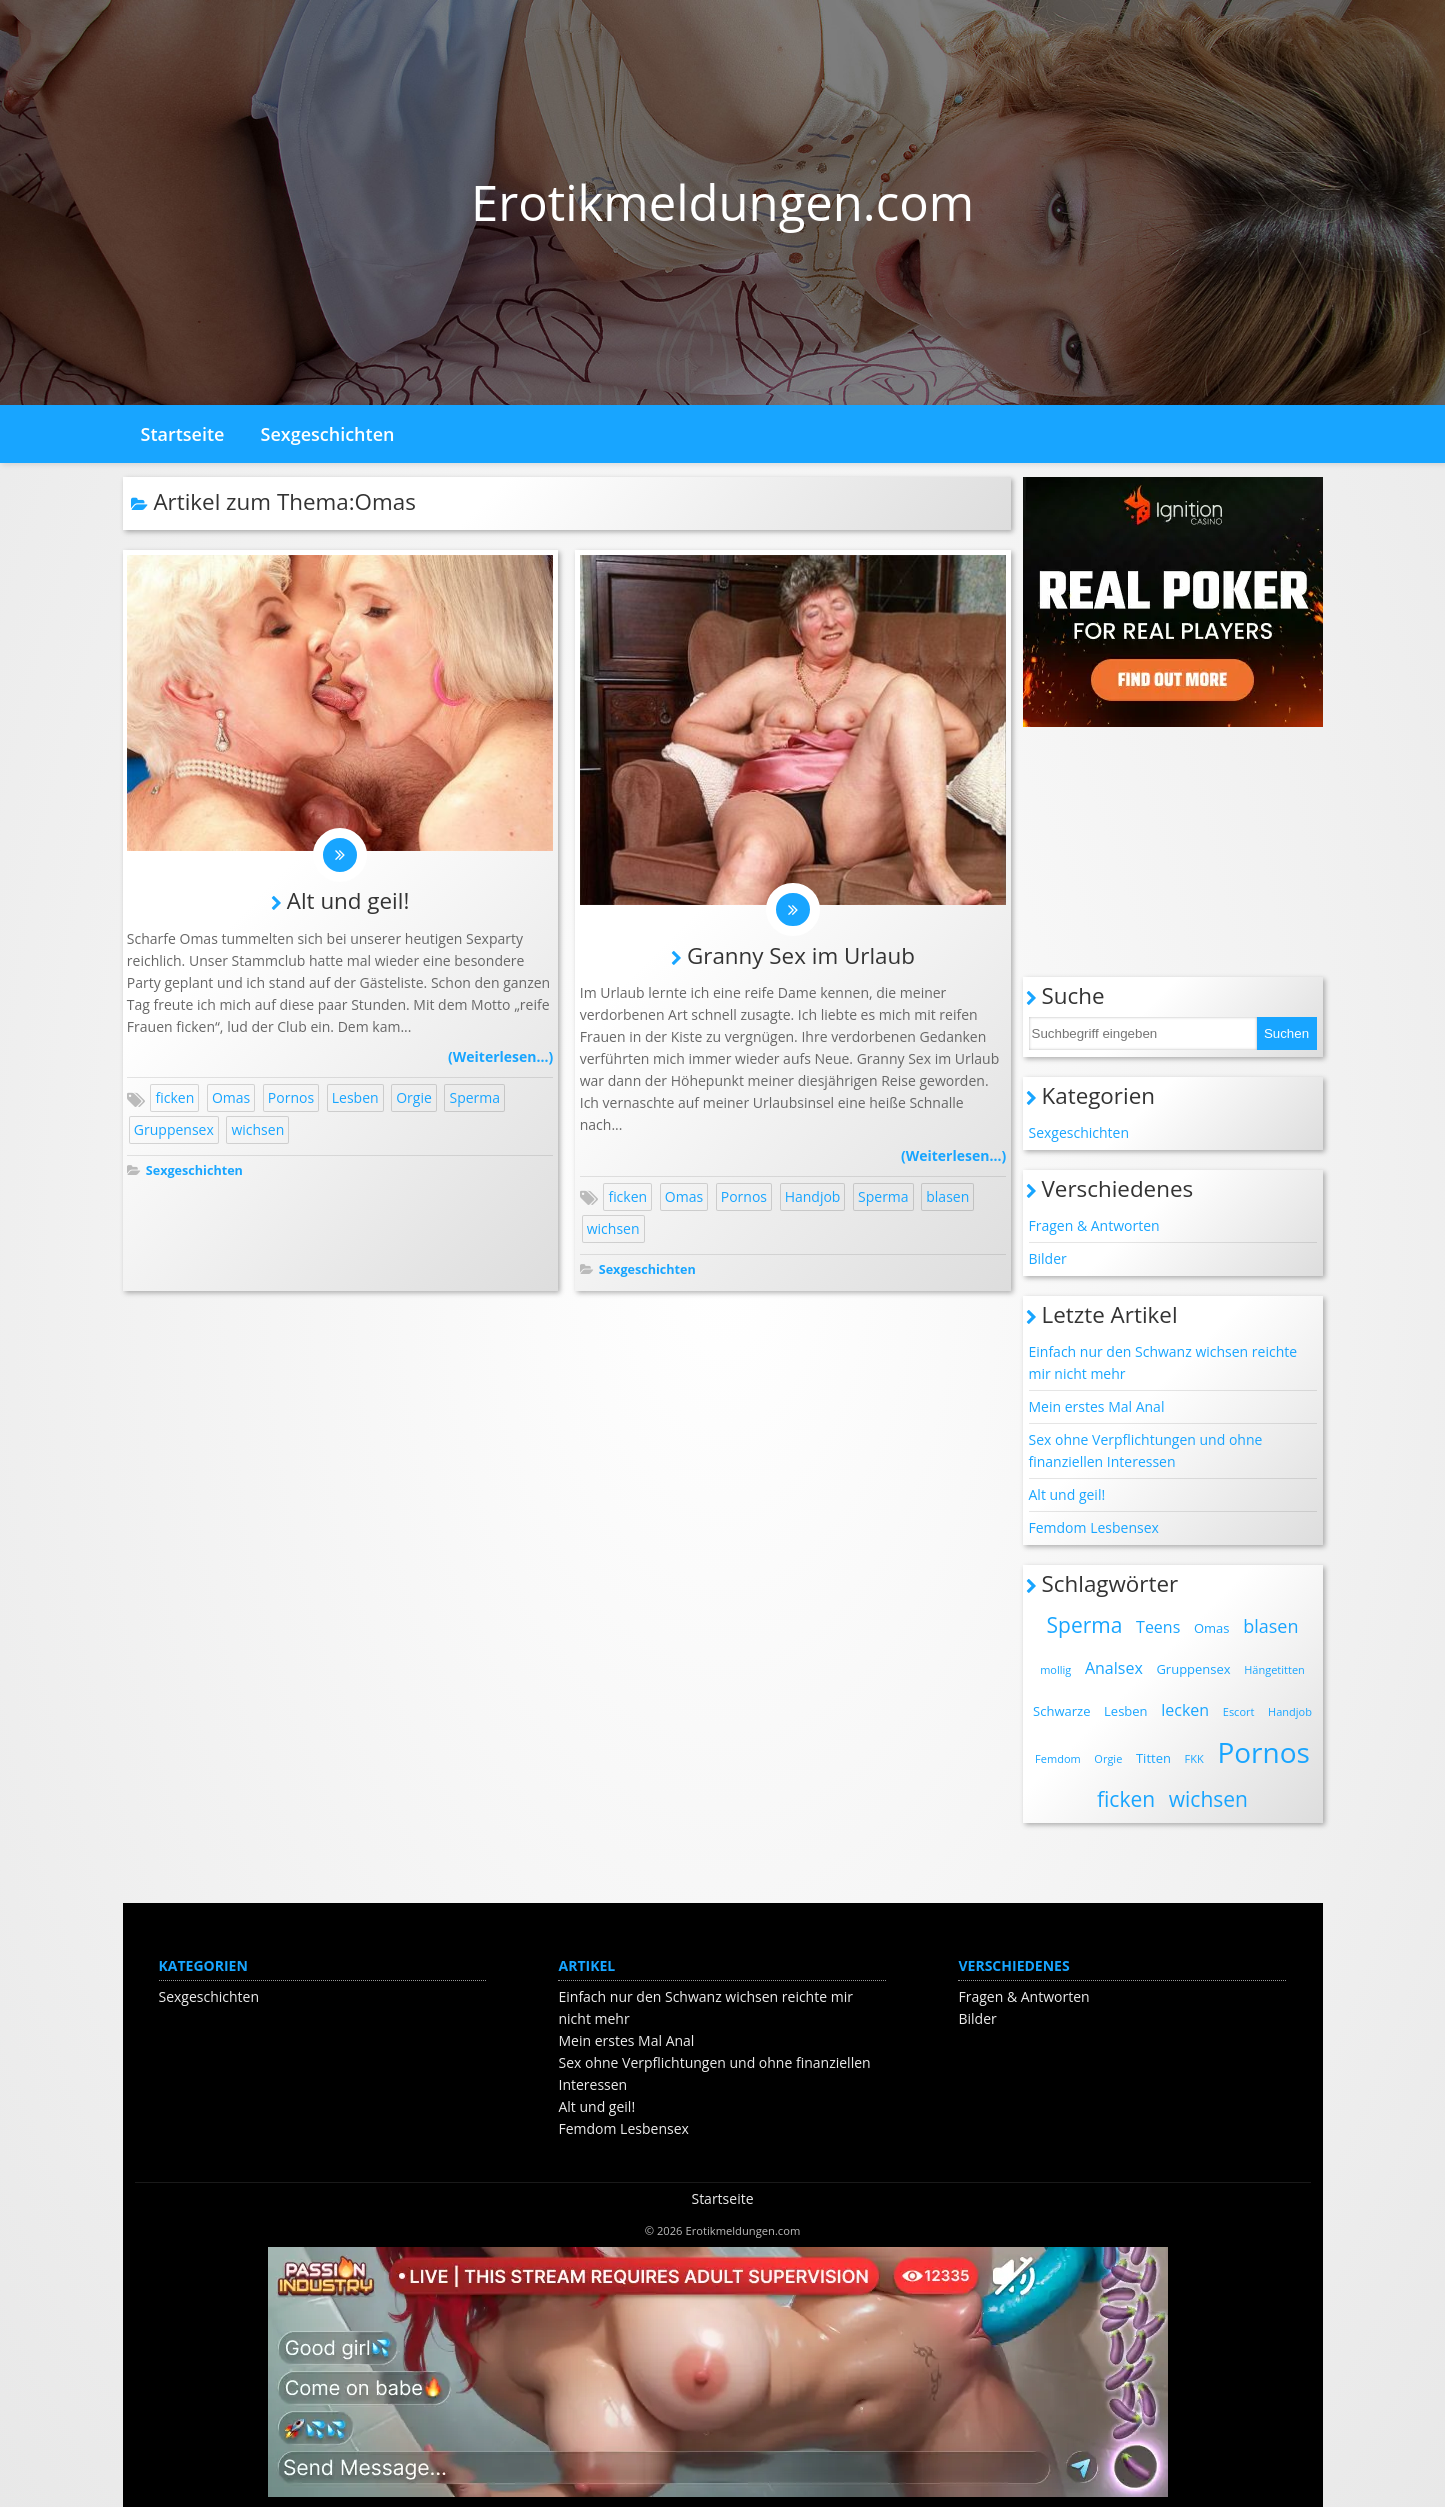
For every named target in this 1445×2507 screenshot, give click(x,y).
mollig (1055, 1669)
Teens (1158, 1627)
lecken (1185, 1710)
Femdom (1058, 1758)
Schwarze (1061, 1711)
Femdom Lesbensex (1094, 1527)
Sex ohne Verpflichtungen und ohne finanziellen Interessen (1146, 1450)
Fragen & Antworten (1094, 1225)
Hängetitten (1274, 1669)
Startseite (183, 434)
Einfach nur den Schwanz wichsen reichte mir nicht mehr (1163, 1362)
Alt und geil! (348, 903)
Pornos (291, 1101)
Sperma (474, 1101)
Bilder (1048, 1258)
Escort (1239, 1711)
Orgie (414, 1101)
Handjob (813, 1199)
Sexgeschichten (328, 434)
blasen (947, 1199)
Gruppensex (174, 1133)
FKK (1194, 1758)
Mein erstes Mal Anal (1097, 1406)
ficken (174, 1101)
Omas (231, 1101)
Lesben (355, 1101)
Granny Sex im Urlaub (801, 958)
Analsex (1114, 1668)
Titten (1153, 1758)
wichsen (257, 1133)
